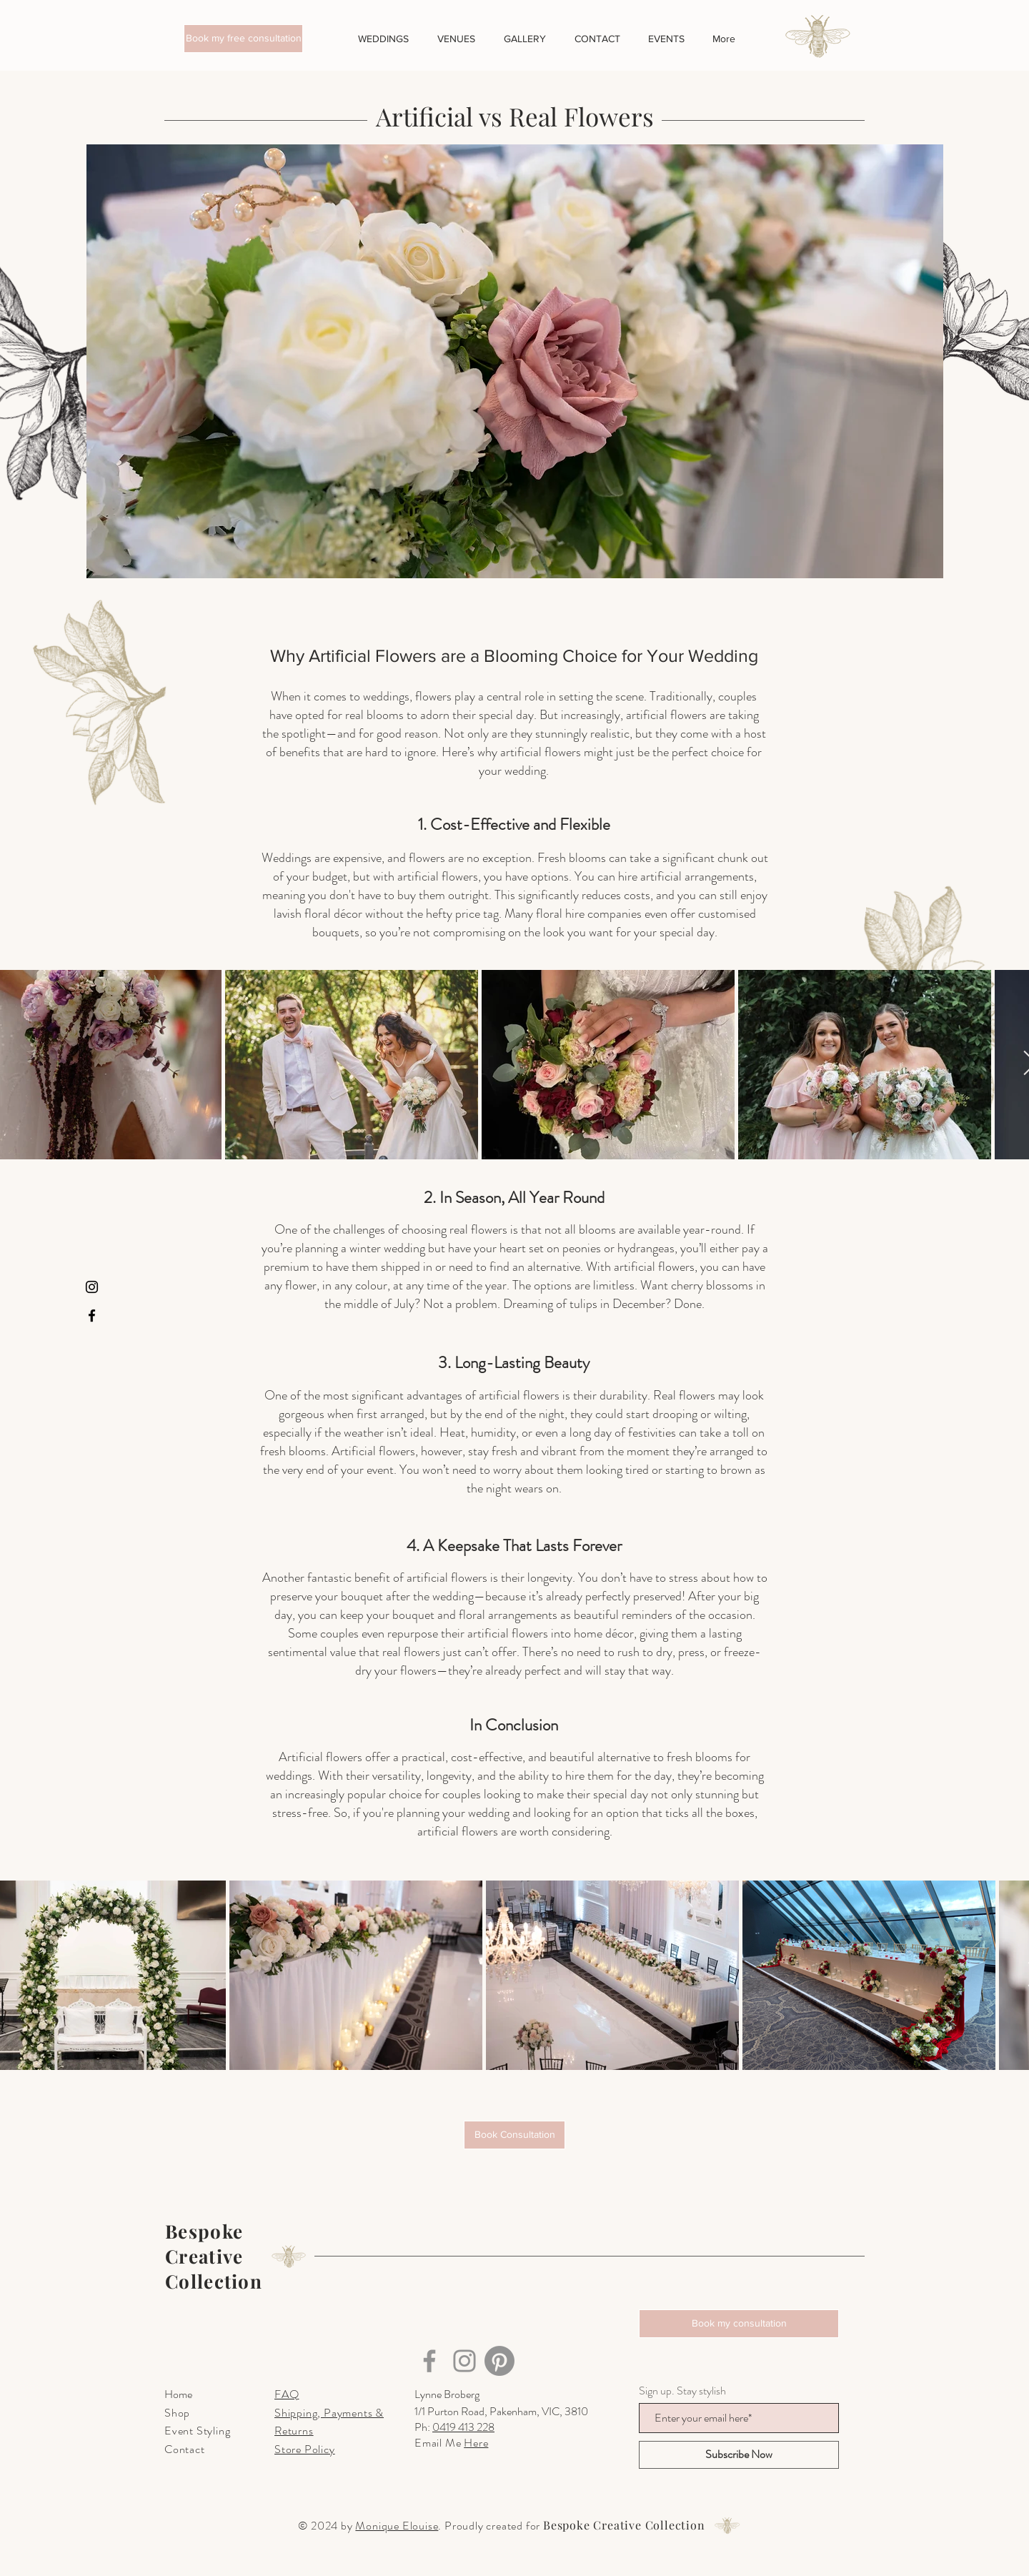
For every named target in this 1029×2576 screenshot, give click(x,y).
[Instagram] (92, 1287)
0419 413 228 (463, 2427)
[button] (243, 38)
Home (178, 2394)
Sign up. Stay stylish (682, 2391)
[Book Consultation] (514, 2135)
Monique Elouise (396, 2525)
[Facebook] (92, 1315)
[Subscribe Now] (739, 2455)
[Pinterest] (499, 2361)
